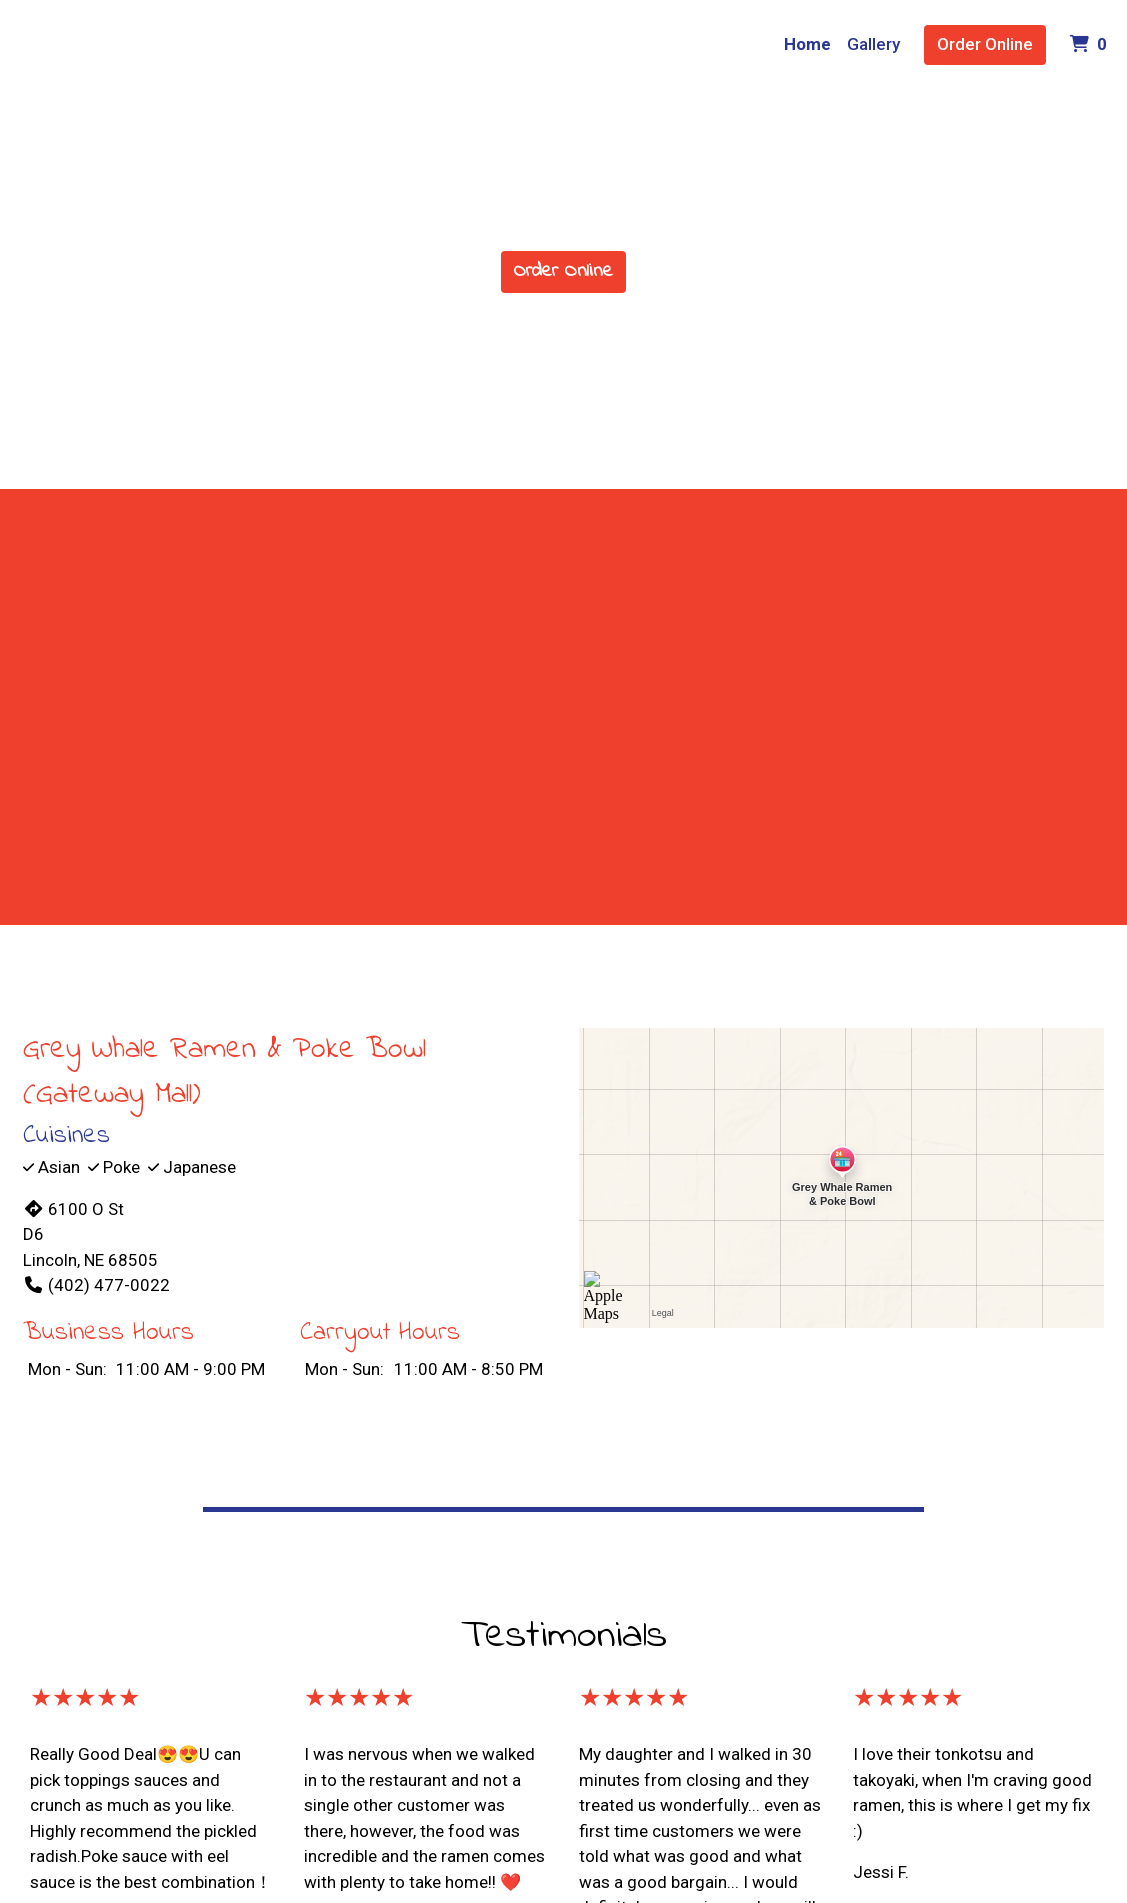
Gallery (873, 44)
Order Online (985, 44)
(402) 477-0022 (96, 1285)
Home (807, 44)
